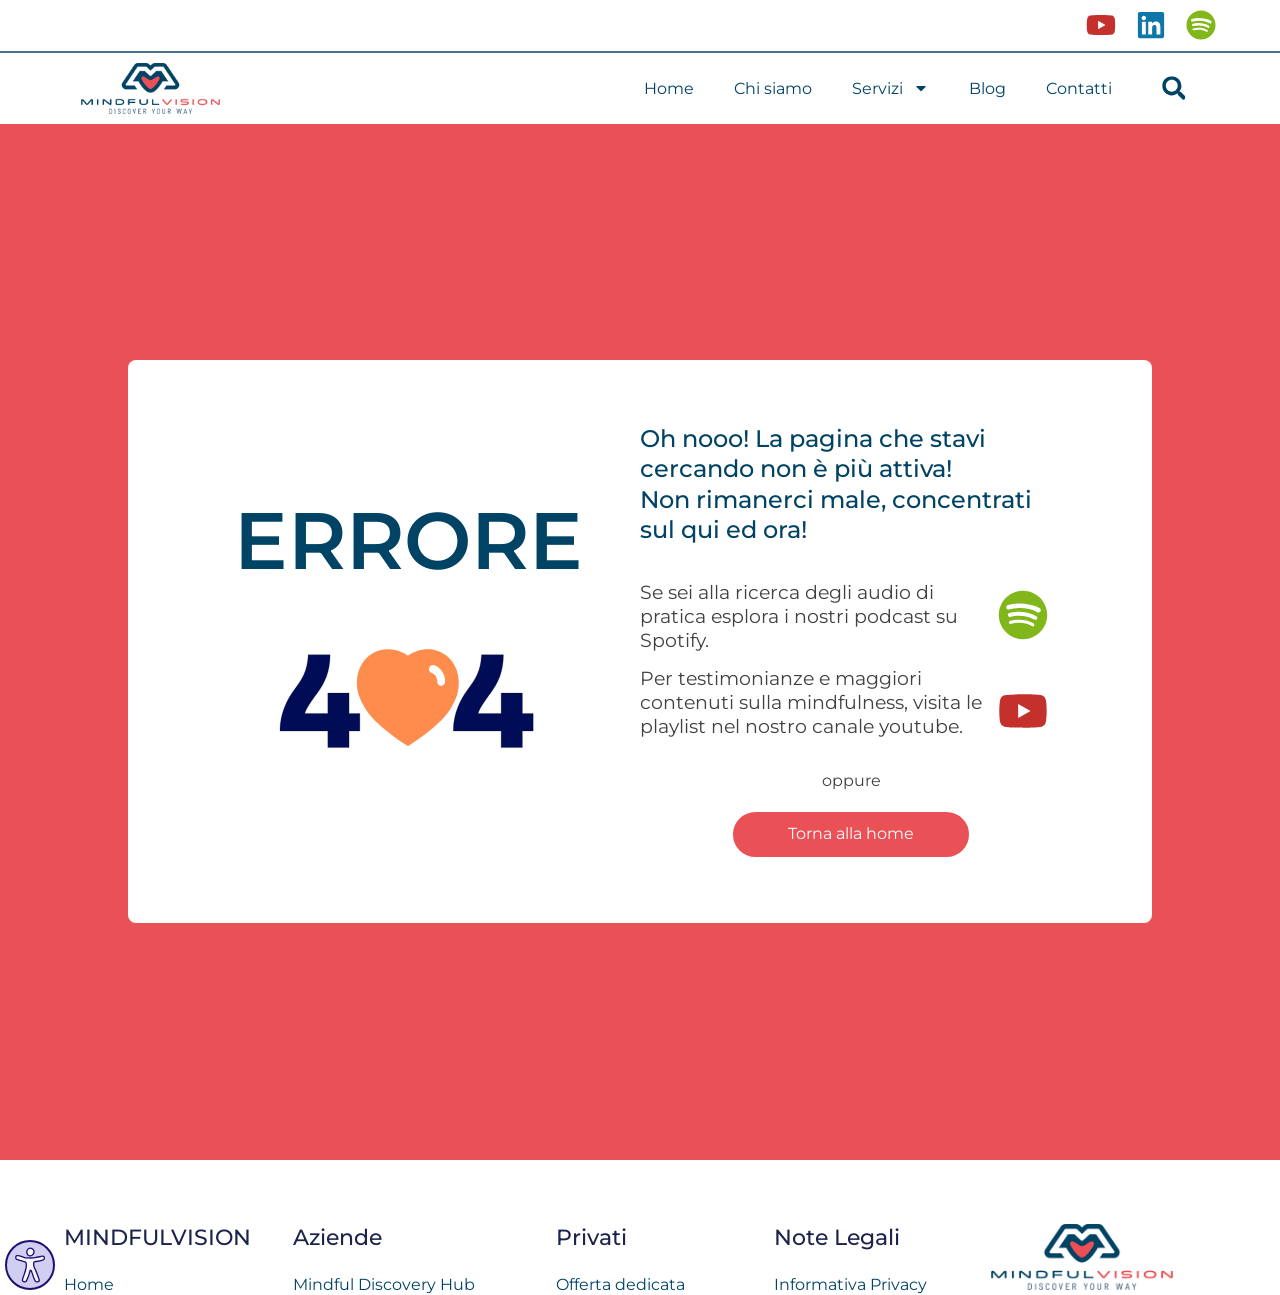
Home (669, 88)
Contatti (1079, 88)
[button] (1173, 88)
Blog (987, 88)
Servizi (890, 88)
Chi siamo (773, 88)
